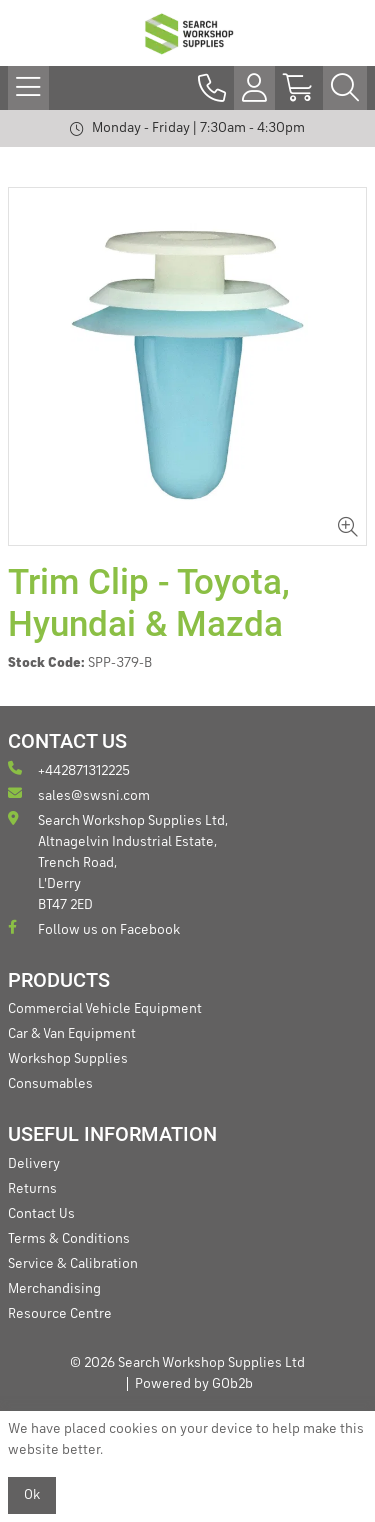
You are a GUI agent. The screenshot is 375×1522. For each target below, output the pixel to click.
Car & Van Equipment (72, 1034)
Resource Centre (60, 1314)
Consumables (50, 1084)
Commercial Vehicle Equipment (105, 1009)
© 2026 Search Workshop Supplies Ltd (187, 1363)
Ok (32, 1495)
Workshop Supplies (68, 1059)
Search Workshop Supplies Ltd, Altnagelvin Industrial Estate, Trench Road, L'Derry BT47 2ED (118, 861)
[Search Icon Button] (345, 88)
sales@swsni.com (79, 794)
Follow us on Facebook (94, 928)
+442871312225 (69, 769)
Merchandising (54, 1289)
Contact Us (41, 1214)
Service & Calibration (73, 1264)
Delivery (34, 1164)
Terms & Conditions (69, 1239)
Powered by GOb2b (194, 1384)
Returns (32, 1189)
